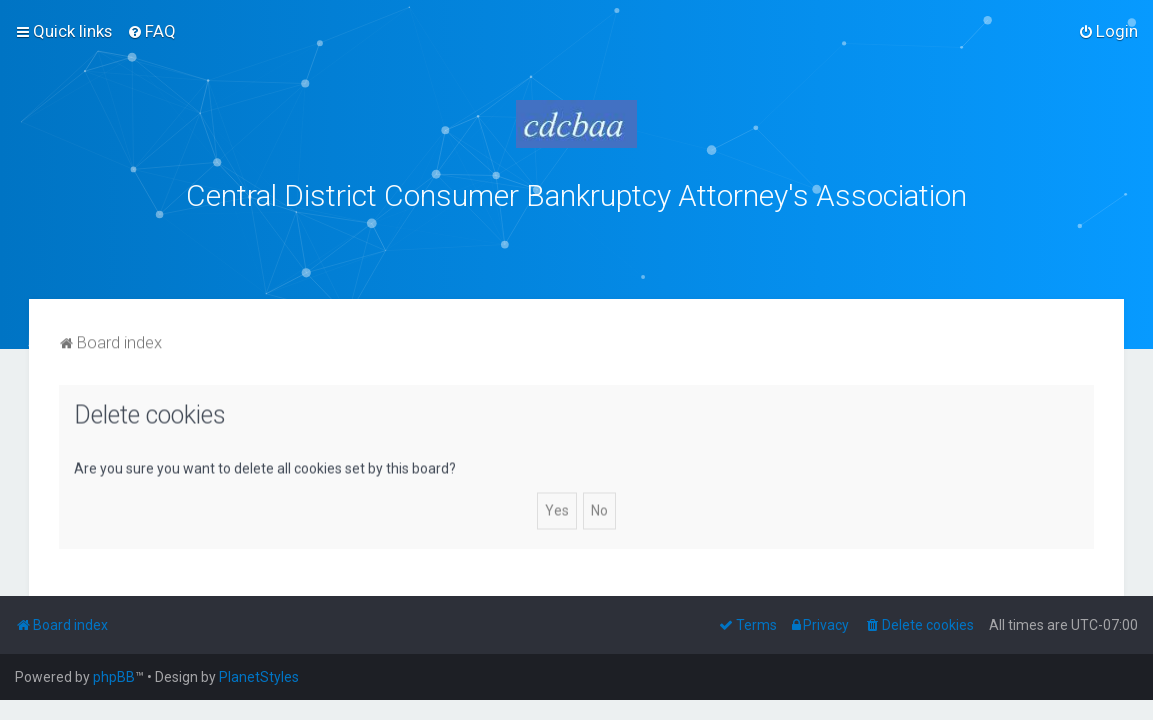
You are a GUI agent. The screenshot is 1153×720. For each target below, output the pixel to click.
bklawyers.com (742, 239)
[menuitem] (151, 31)
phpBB (114, 677)
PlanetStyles (259, 677)
